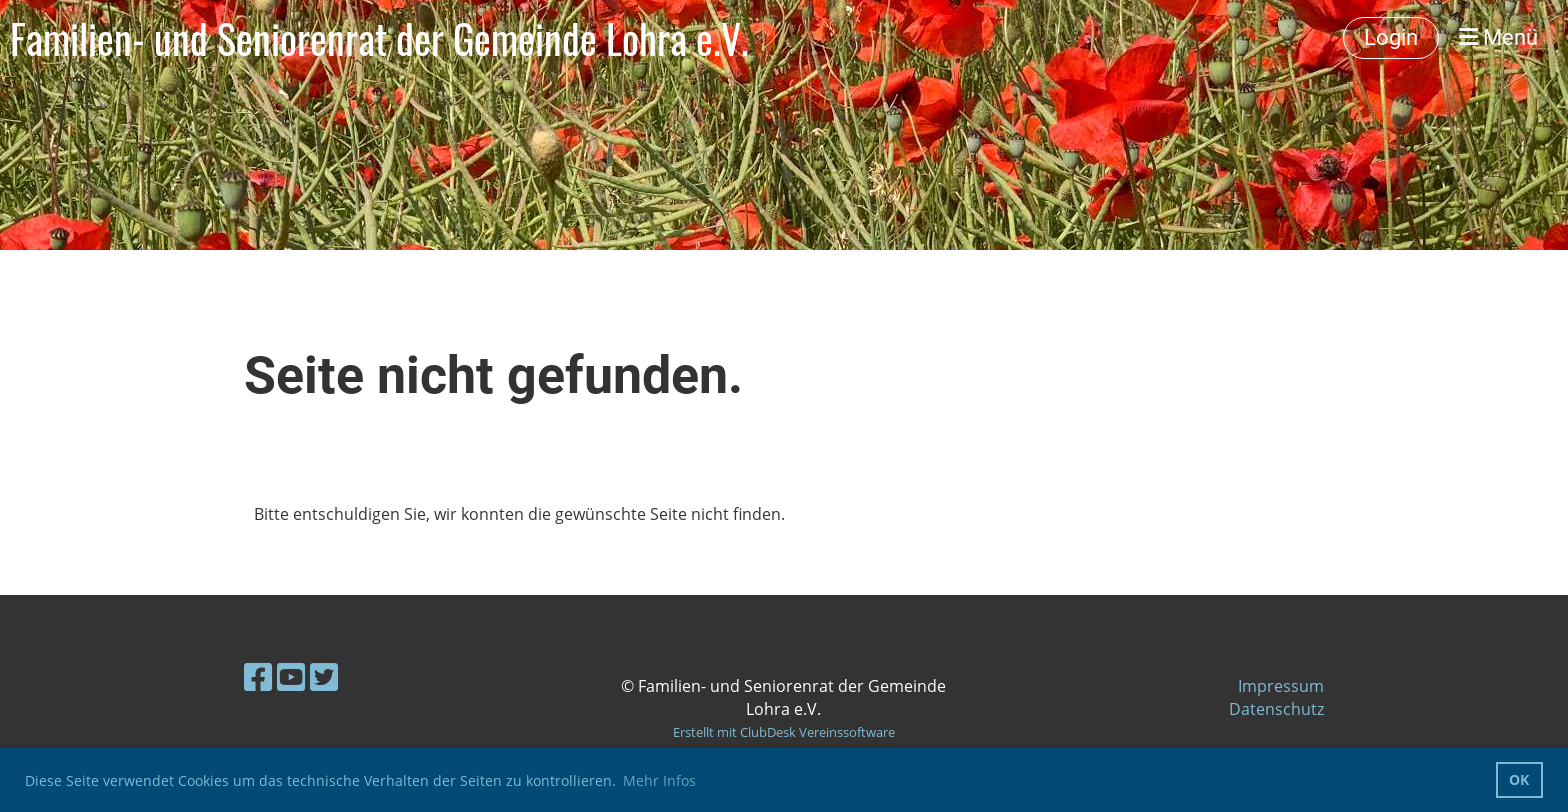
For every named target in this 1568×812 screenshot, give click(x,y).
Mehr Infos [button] (659, 780)
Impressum (1281, 686)
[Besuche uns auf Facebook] (258, 676)
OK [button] (1519, 779)
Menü (1498, 37)
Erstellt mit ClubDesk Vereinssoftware (784, 732)
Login (1391, 37)
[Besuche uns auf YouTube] (291, 676)
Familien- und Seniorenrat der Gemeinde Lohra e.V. (379, 38)
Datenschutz (1276, 709)
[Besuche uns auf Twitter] (324, 676)
